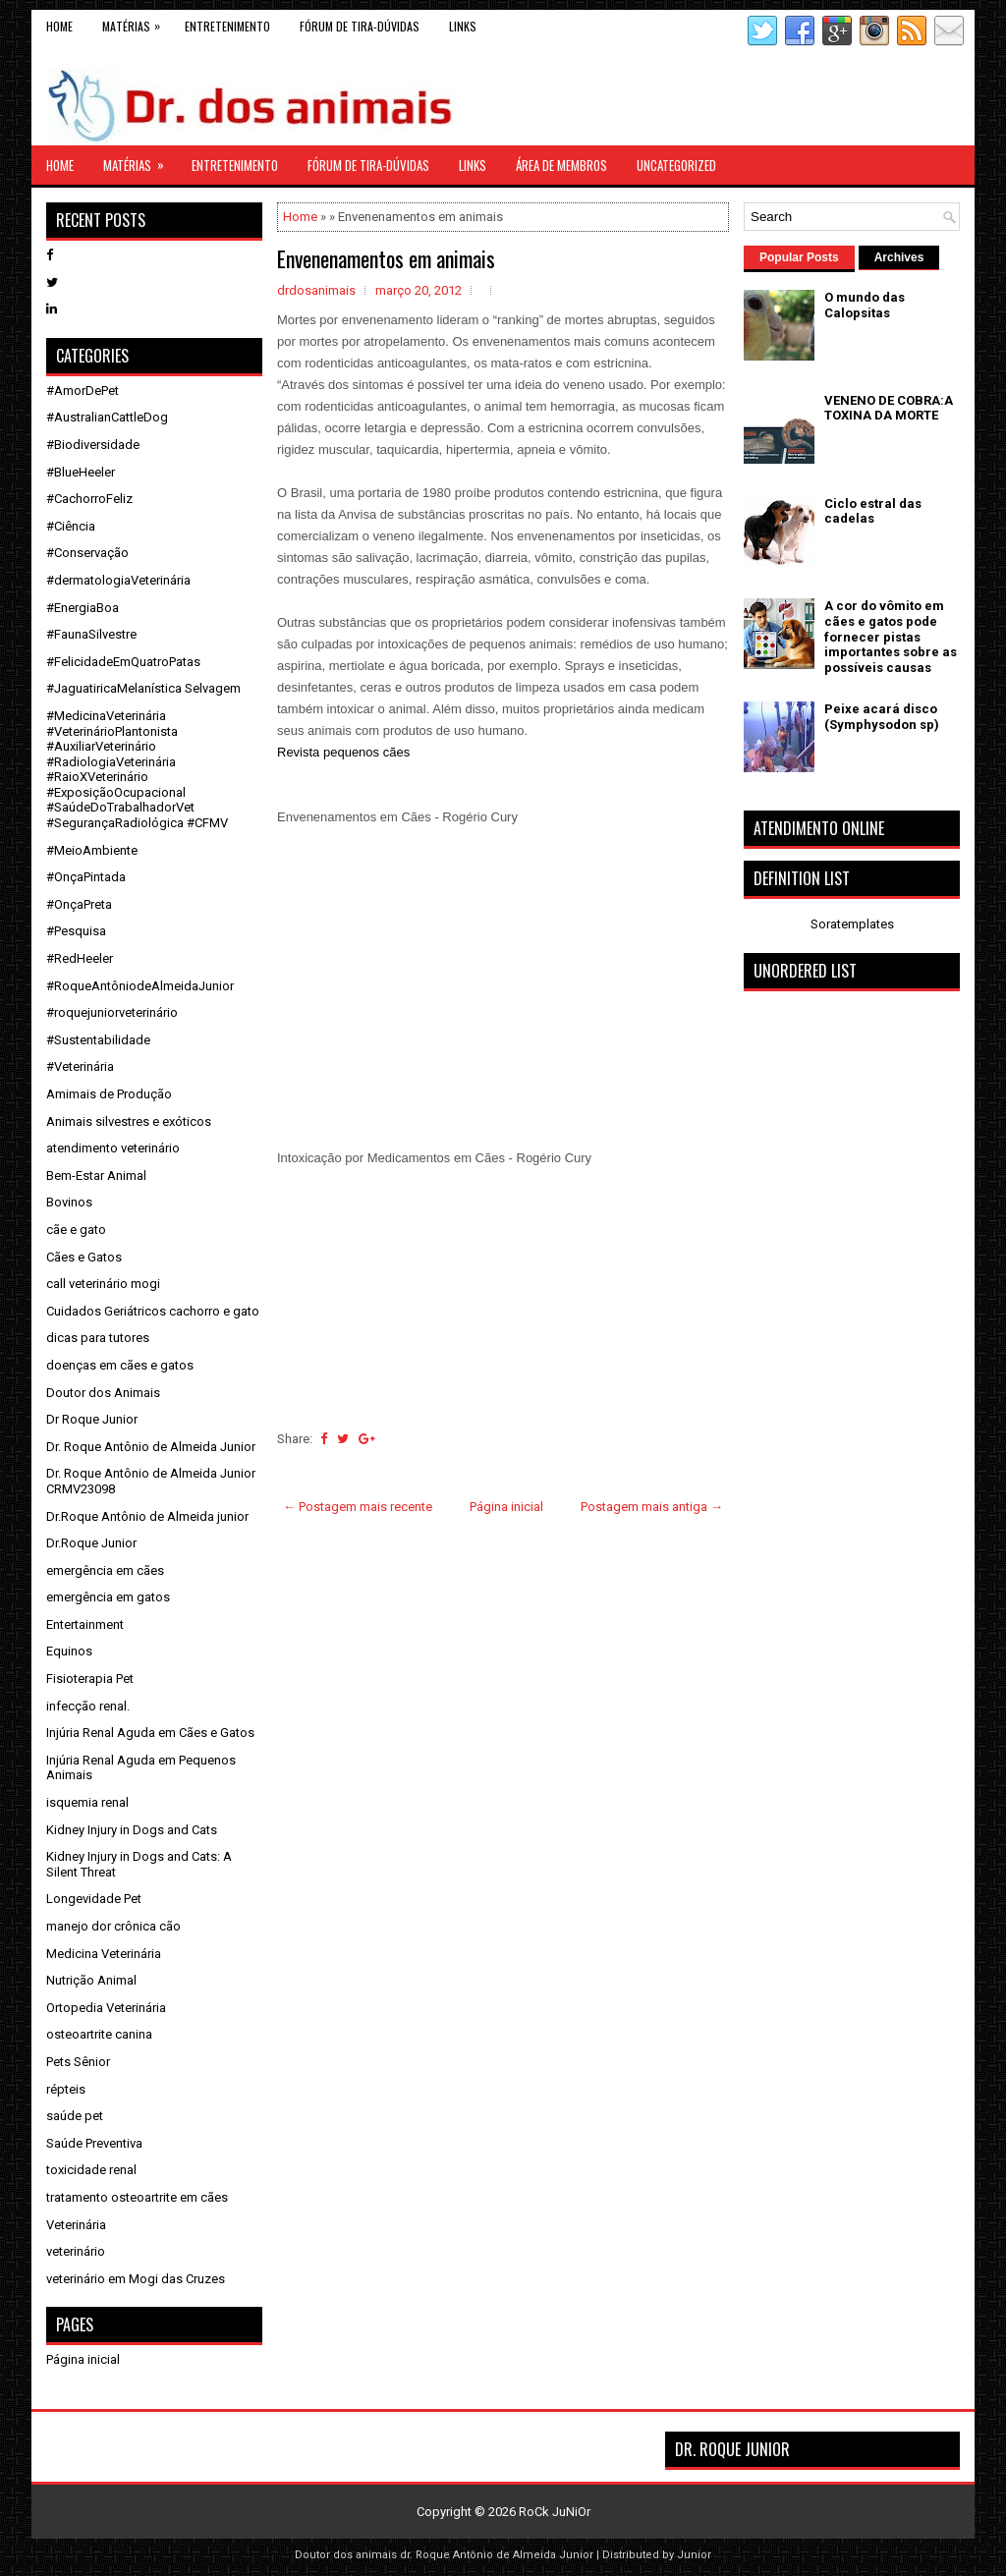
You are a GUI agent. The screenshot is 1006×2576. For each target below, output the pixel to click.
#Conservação (87, 552)
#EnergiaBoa (82, 607)
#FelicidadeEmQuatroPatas (123, 661)
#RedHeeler (79, 958)
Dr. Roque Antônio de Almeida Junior (150, 1446)
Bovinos (69, 1202)
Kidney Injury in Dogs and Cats (131, 1829)
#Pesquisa (76, 931)
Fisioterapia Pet (90, 1678)
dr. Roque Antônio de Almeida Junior (496, 2554)
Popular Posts (799, 257)
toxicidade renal (91, 2169)
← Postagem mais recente (357, 1506)
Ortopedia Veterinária (106, 2007)
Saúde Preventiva (94, 2143)
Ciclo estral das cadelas (873, 511)
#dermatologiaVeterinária (118, 580)
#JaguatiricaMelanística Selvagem (143, 688)
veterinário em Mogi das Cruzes (135, 2278)
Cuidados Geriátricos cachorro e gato (152, 1311)
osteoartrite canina (99, 2034)
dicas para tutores (97, 1337)
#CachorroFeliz (89, 498)
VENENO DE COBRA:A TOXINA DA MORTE (888, 408)
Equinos (69, 1651)
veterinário (75, 2251)
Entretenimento (227, 26)
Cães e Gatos (84, 1257)
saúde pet (74, 2115)
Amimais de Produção (109, 1094)
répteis (65, 2089)
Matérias (136, 22)
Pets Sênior (78, 2061)
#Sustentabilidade (98, 1040)
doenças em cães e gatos (120, 1365)
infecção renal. (88, 1706)
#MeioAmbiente (92, 850)
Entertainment (85, 1624)
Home (59, 26)
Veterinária (76, 2224)
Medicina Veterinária (103, 1953)
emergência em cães (105, 1570)
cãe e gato (76, 1229)
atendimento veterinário (113, 1148)
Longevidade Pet (93, 1898)
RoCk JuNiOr (554, 2511)
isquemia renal (87, 1802)
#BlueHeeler (80, 472)
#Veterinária (80, 1066)
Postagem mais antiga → (652, 1506)
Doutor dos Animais (103, 1392)
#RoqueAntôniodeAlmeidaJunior (140, 986)
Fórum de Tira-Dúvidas (359, 26)
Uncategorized (676, 165)
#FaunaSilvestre (91, 634)
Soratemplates (852, 924)
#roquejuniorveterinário (112, 1012)
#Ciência (70, 526)
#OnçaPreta (79, 904)
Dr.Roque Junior (91, 1543)
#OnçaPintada (86, 876)
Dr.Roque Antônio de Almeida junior (147, 1516)
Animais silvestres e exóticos (128, 1121)
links (462, 26)
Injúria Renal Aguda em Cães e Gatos (150, 1732)
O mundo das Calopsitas (864, 305)
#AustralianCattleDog (107, 417)
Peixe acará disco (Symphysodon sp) (881, 716)
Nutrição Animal (91, 1980)
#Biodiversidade (93, 444)
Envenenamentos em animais (386, 258)
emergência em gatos (108, 1597)
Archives (899, 257)
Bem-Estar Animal (96, 1175)
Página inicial (506, 1506)
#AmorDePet (82, 390)
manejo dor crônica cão (113, 1926)
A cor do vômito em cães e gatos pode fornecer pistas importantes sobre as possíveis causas (890, 636)
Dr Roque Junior (92, 1419)
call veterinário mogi (103, 1283)
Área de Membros (561, 165)
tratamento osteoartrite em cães (137, 2197)
